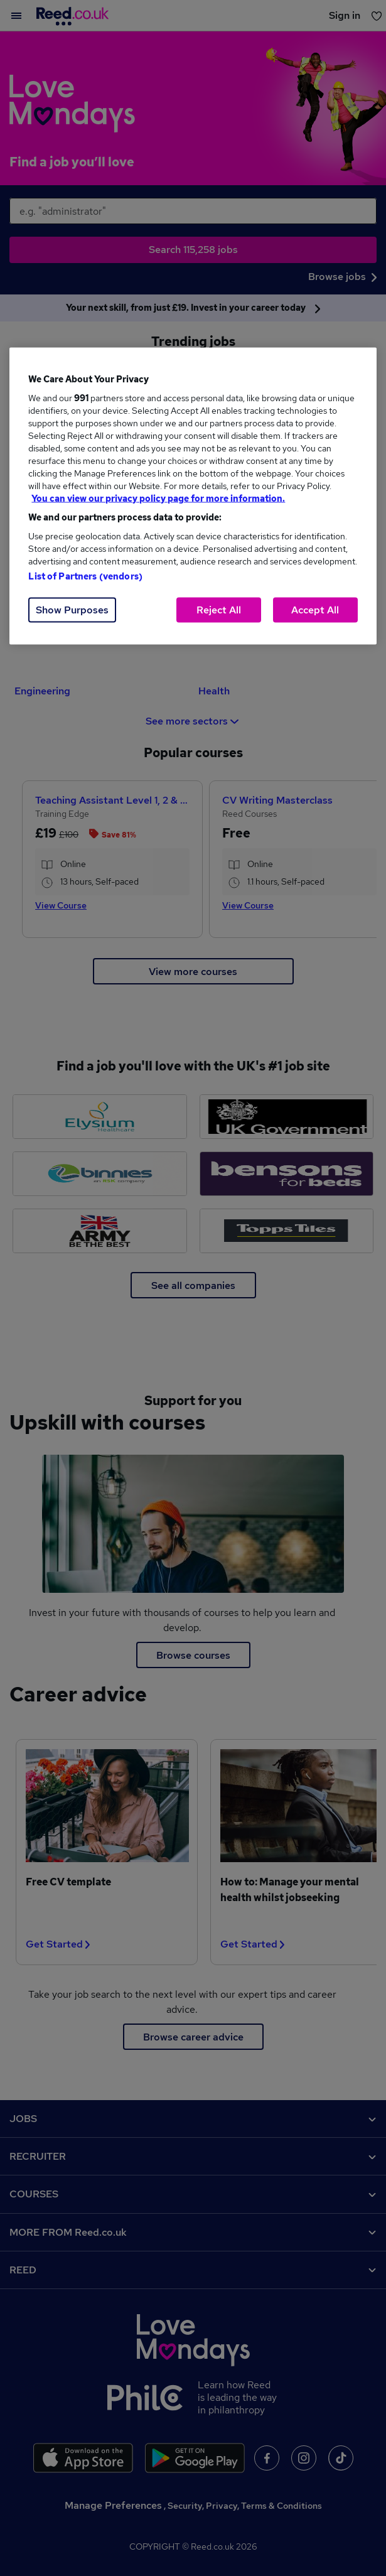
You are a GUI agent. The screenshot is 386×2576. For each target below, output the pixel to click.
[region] (192, 496)
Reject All (218, 610)
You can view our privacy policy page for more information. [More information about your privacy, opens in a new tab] (158, 498)
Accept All (315, 610)
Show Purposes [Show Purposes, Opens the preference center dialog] (72, 610)
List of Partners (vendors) (85, 576)
